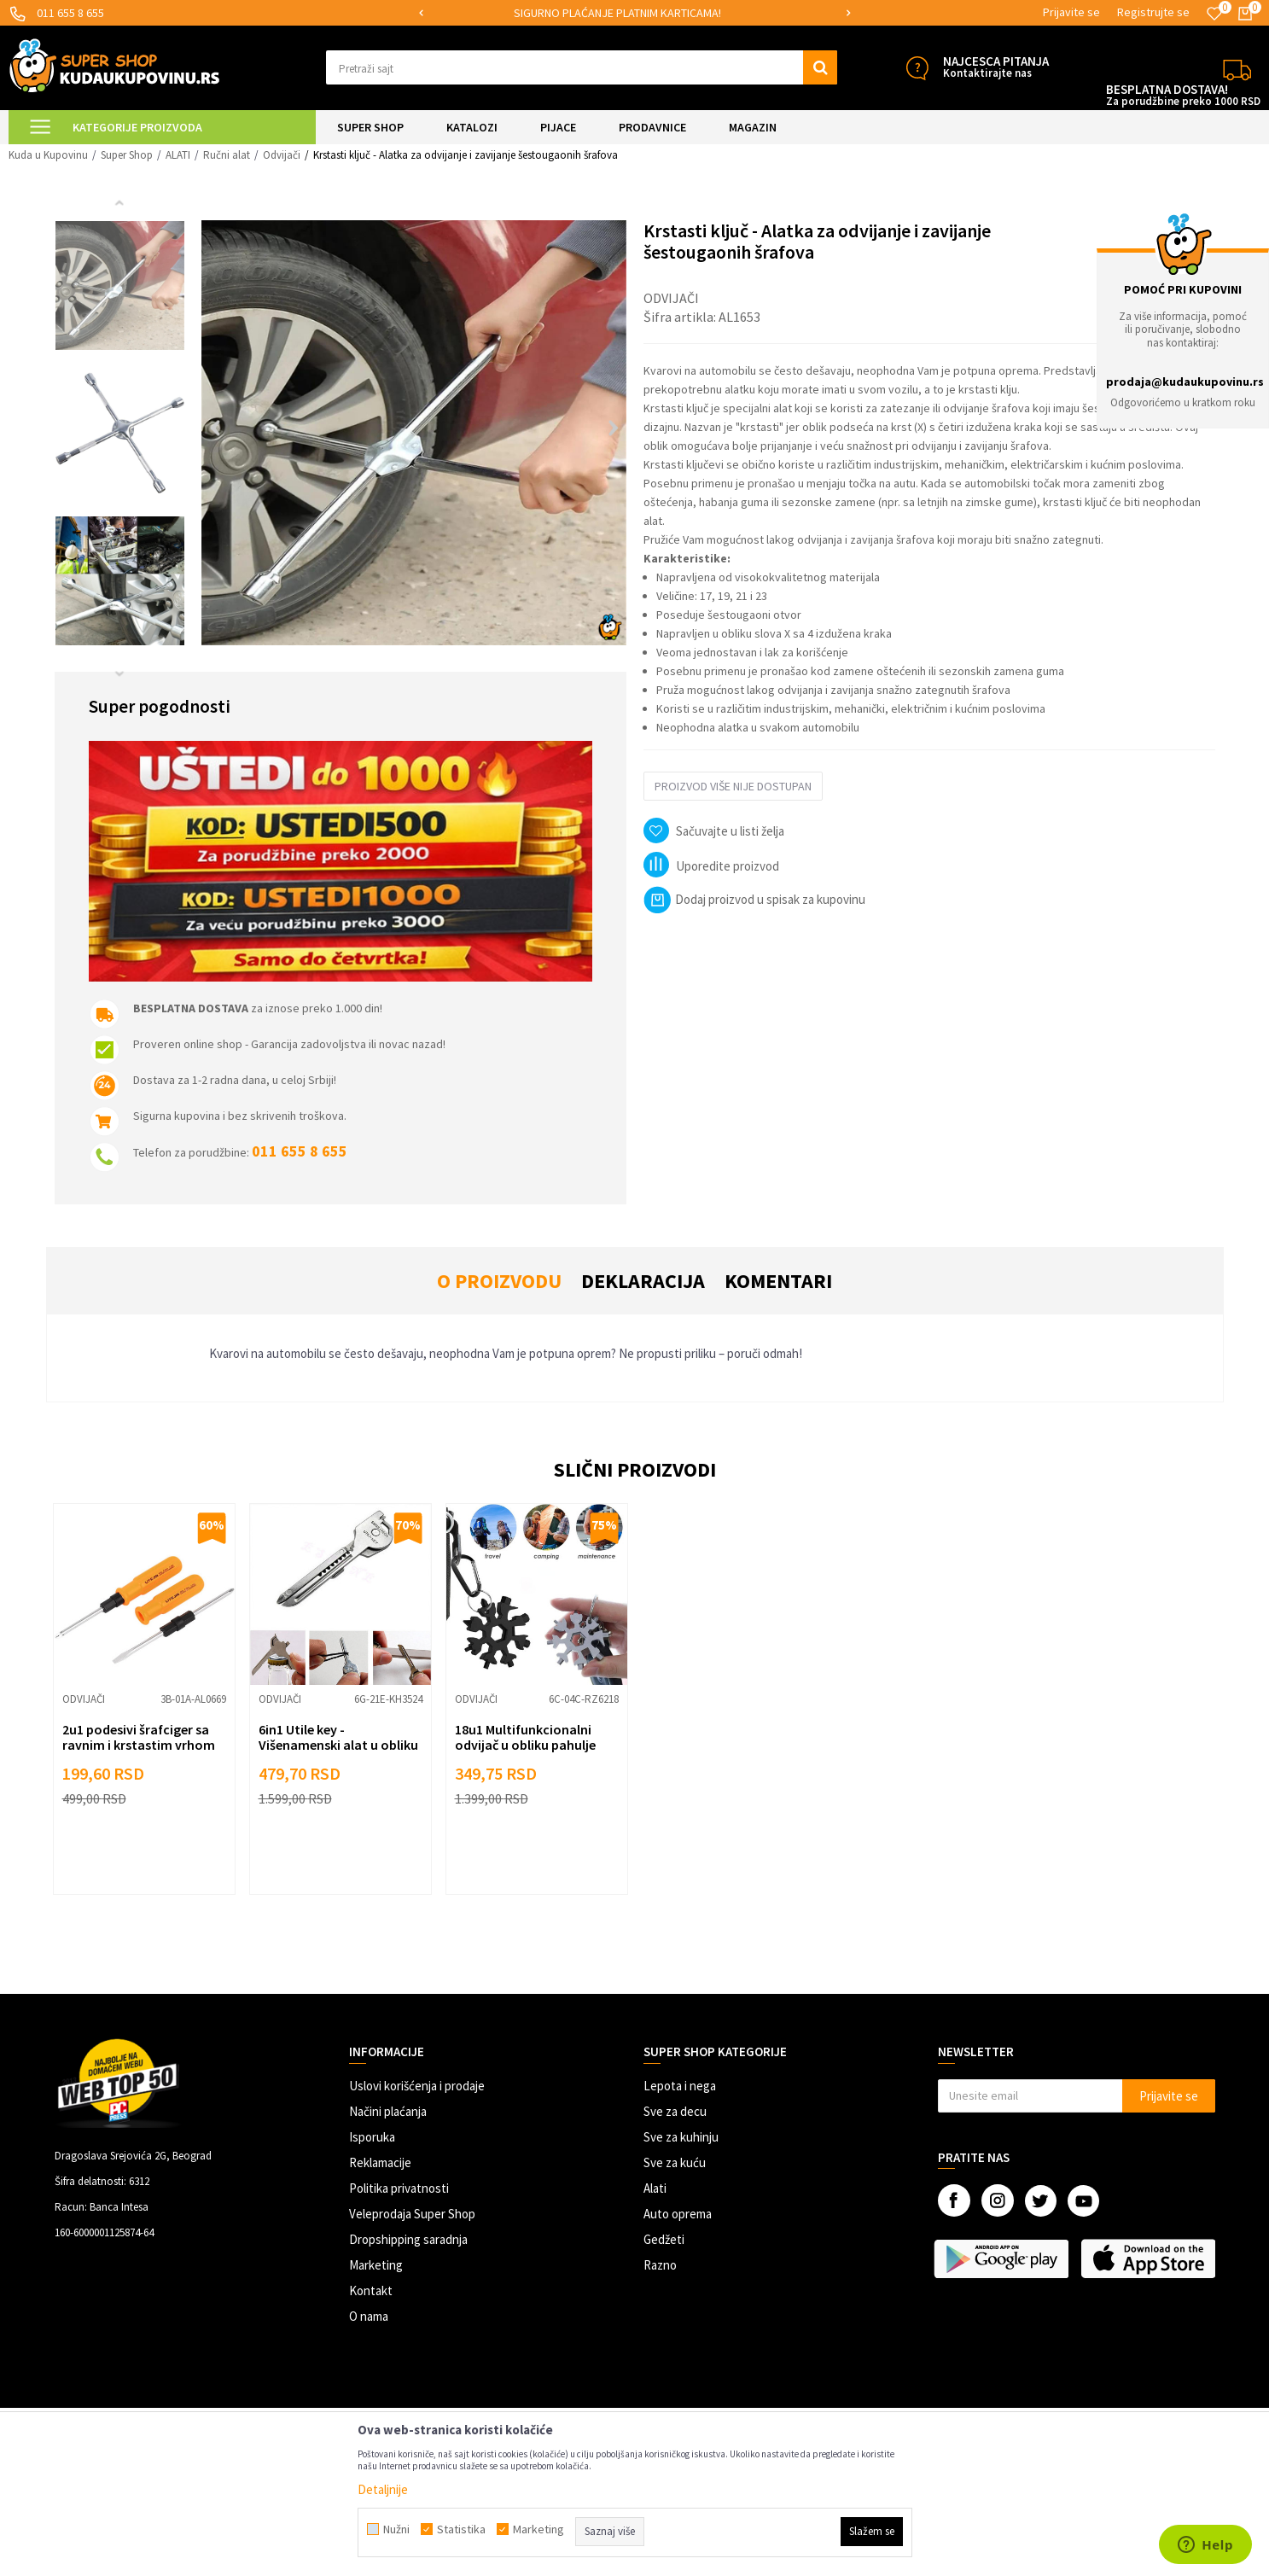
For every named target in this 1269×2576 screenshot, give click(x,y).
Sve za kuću (674, 2162)
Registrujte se (1153, 12)
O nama (368, 2316)
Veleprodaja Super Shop (412, 2213)
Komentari (778, 1281)
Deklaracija (643, 1281)
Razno (660, 2264)
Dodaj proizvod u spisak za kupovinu (754, 899)
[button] (582, 67)
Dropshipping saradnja (408, 2239)
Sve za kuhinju (681, 2136)
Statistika (461, 2529)
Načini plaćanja (388, 2111)
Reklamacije (380, 2162)
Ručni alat (226, 155)
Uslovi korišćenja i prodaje (417, 2085)
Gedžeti (663, 2239)
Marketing (376, 2264)
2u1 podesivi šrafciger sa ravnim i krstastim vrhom (138, 1737)
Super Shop (127, 155)
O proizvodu (499, 1281)
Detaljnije (383, 2489)
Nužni (396, 2529)
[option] (635, 13)
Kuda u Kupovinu (48, 155)
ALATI (178, 155)
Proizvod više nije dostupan (733, 786)
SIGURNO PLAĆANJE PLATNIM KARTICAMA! (633, 12)
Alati (655, 2188)
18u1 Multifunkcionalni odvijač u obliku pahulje (525, 1737)
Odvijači (281, 155)
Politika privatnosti (399, 2188)
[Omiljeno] (1214, 13)
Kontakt (371, 2290)
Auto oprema (677, 2213)
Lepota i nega (679, 2085)
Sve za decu (675, 2111)
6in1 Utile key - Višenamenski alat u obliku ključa (338, 1745)
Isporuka (372, 2136)
